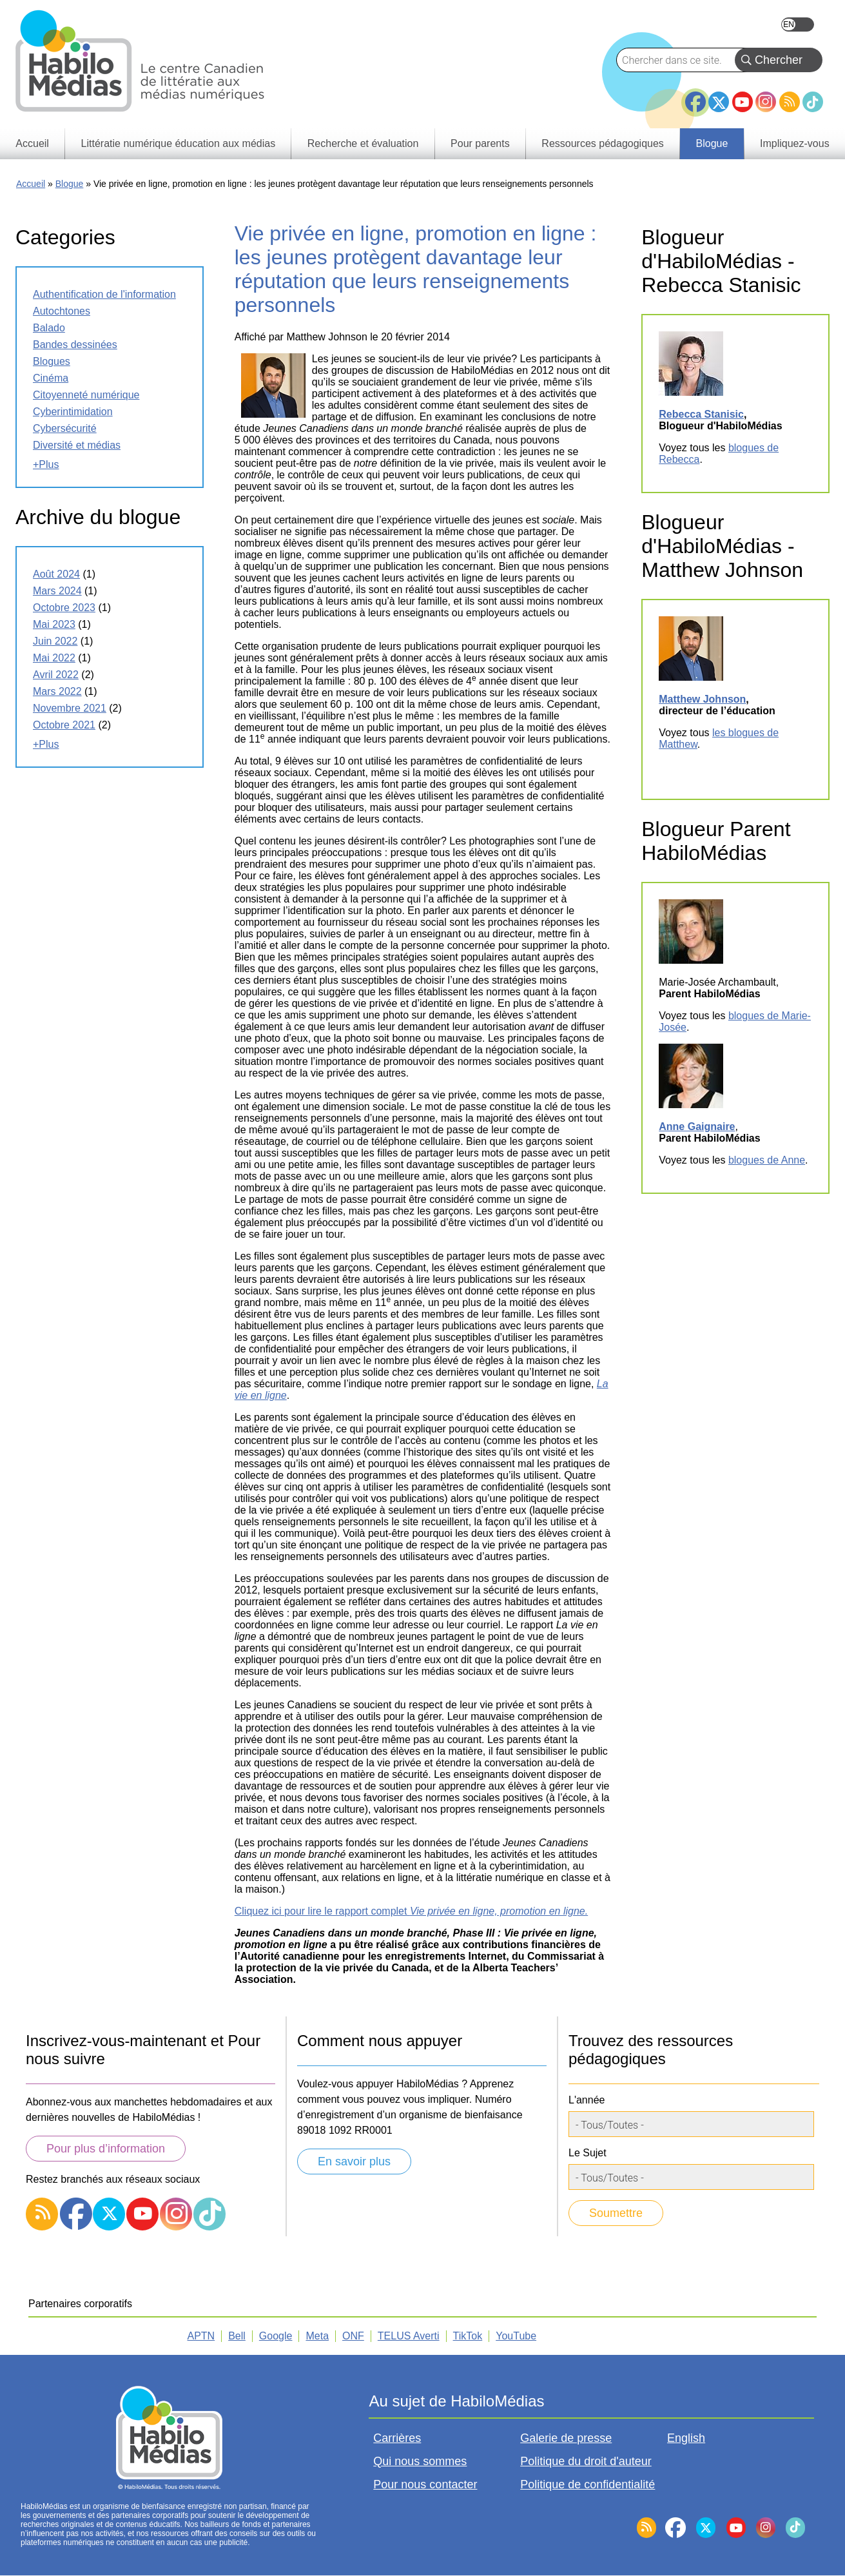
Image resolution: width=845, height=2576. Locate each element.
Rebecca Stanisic (701, 414)
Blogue (69, 184)
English (797, 24)
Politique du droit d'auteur (586, 2461)
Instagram (765, 102)
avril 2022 (56, 674)
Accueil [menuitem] (32, 143)
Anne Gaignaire (697, 1126)
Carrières (397, 2438)
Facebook (695, 96)
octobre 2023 (64, 607)
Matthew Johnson (702, 699)
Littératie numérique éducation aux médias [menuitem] (178, 143)
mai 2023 (54, 624)
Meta (317, 2335)
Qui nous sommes (420, 2461)
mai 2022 (54, 657)
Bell (237, 2335)
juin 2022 (55, 641)
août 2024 (56, 574)
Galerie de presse (566, 2438)
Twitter (718, 102)
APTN (201, 2335)
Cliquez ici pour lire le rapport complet (411, 1911)
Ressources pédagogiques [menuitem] (602, 143)
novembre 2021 (69, 708)
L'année (586, 2099)
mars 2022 (57, 691)
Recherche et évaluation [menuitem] (363, 143)
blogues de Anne (766, 1160)
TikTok (812, 102)
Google (276, 2335)
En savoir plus (354, 2161)
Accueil (30, 184)
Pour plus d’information (105, 2148)
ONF (353, 2335)
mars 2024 (57, 590)
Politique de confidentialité (587, 2484)
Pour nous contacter (425, 2484)
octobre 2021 (64, 724)
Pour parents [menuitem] (480, 143)
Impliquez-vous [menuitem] (795, 143)
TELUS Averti (409, 2335)
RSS (789, 102)
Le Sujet (587, 2152)
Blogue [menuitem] (712, 143)
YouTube (742, 102)
